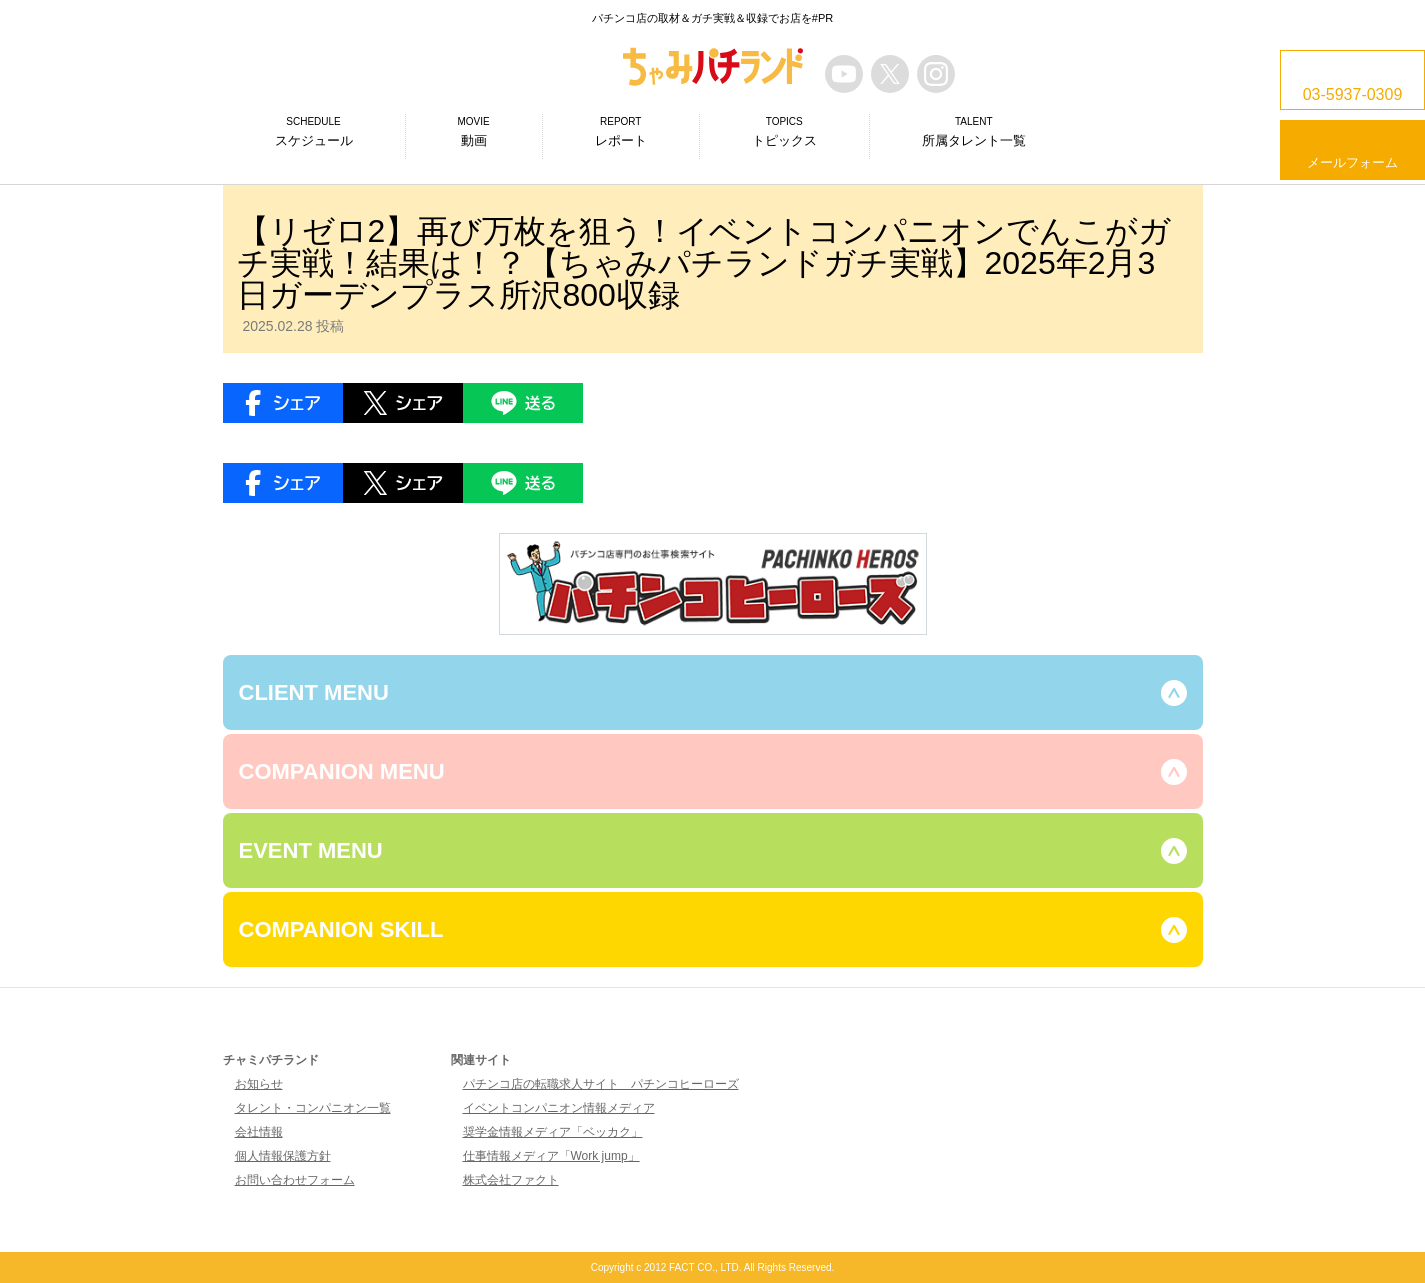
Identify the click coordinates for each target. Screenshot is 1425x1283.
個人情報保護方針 (283, 1156)
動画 (474, 131)
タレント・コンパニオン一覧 (313, 1108)
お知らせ (259, 1084)
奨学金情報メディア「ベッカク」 (553, 1132)
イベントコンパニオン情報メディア (559, 1108)
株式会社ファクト (511, 1180)
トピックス (784, 131)
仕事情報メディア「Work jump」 (551, 1156)
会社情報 (259, 1132)
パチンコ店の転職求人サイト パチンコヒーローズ (601, 1084)
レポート (621, 131)
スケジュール (314, 131)
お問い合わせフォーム (295, 1180)
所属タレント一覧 (974, 131)
